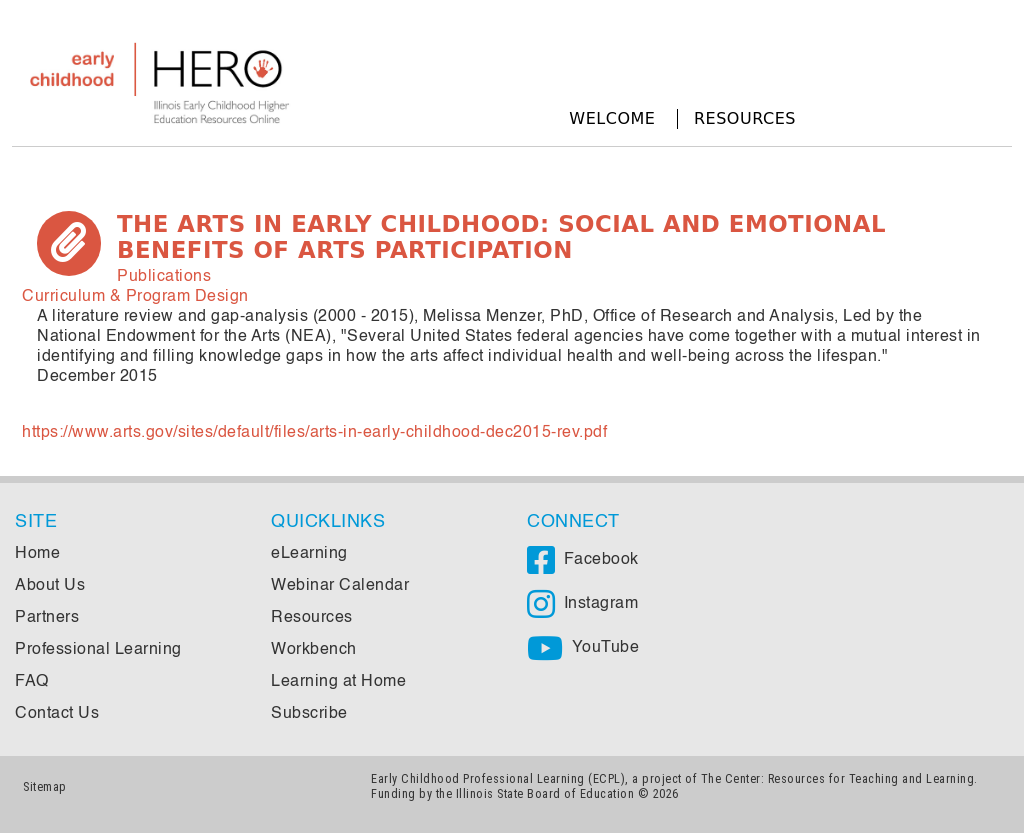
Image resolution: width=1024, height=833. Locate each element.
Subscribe (309, 714)
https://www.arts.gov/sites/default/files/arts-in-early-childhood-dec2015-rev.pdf (314, 433)
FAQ (32, 682)
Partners (47, 618)
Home (37, 554)
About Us (50, 586)
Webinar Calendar (340, 586)
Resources (745, 118)
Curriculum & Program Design (135, 297)
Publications (164, 277)
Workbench (314, 650)
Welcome (612, 118)
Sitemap (45, 786)
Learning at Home (338, 682)
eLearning (309, 554)
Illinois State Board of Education (545, 793)
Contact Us (57, 714)
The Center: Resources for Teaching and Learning (838, 778)
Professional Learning (98, 650)
